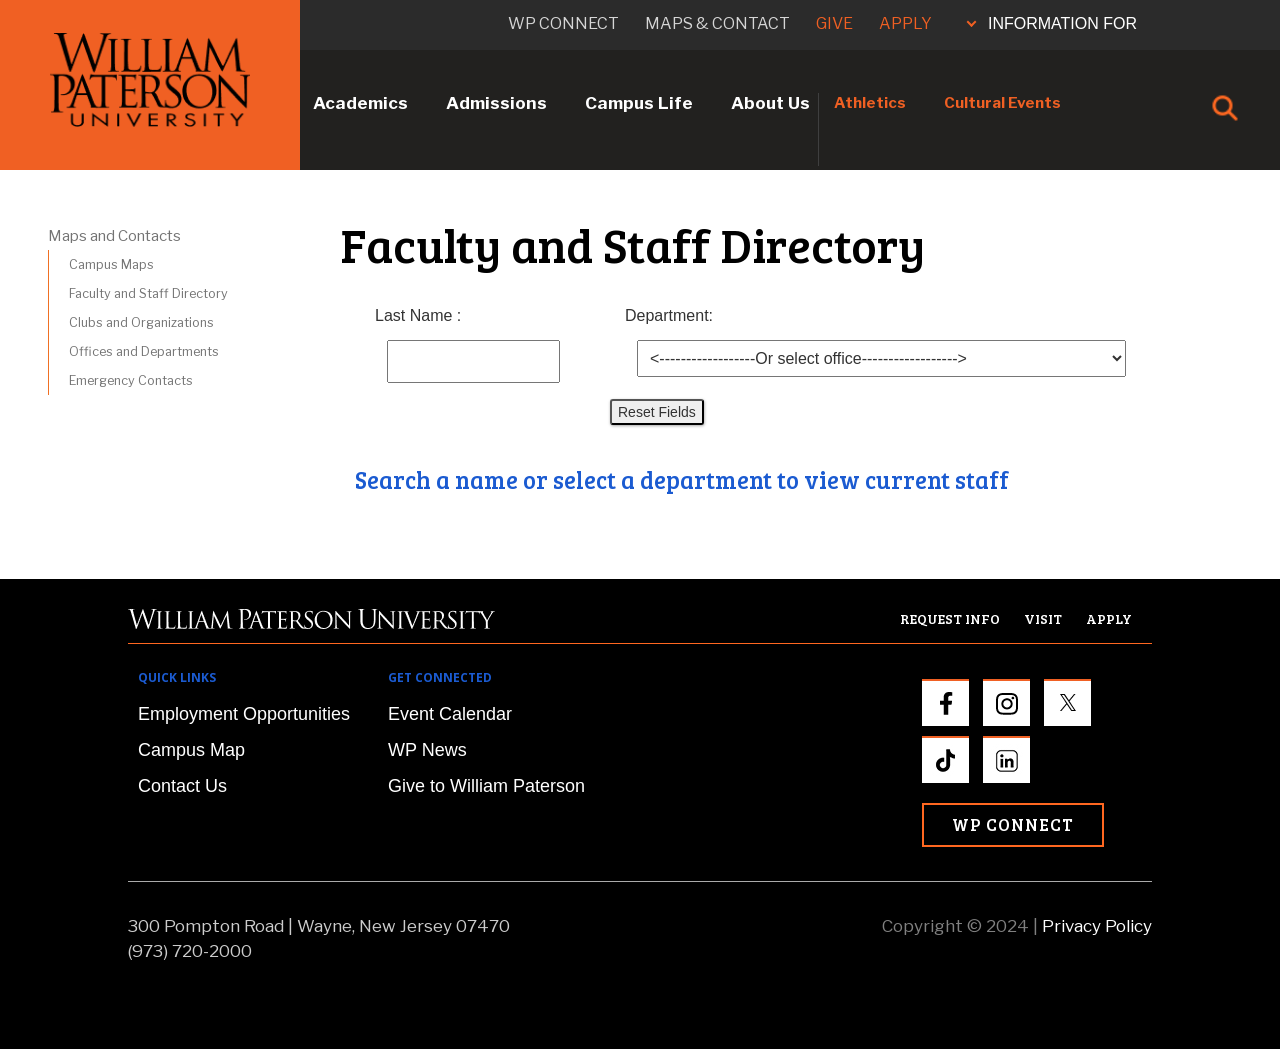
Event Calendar (450, 714)
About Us (770, 103)
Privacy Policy (1097, 926)
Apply (905, 23)
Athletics (870, 103)
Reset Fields (657, 412)
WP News (427, 750)
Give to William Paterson (486, 786)
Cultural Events (1002, 103)
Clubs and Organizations (141, 322)
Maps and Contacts (114, 236)
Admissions (496, 103)
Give (834, 23)
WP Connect (1013, 824)
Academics (360, 103)
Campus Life (639, 103)
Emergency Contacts (131, 380)
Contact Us (182, 786)
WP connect (563, 23)
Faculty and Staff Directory (148, 293)
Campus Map (191, 750)
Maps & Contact (717, 23)
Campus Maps (111, 264)
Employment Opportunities (244, 714)
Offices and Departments (144, 351)
